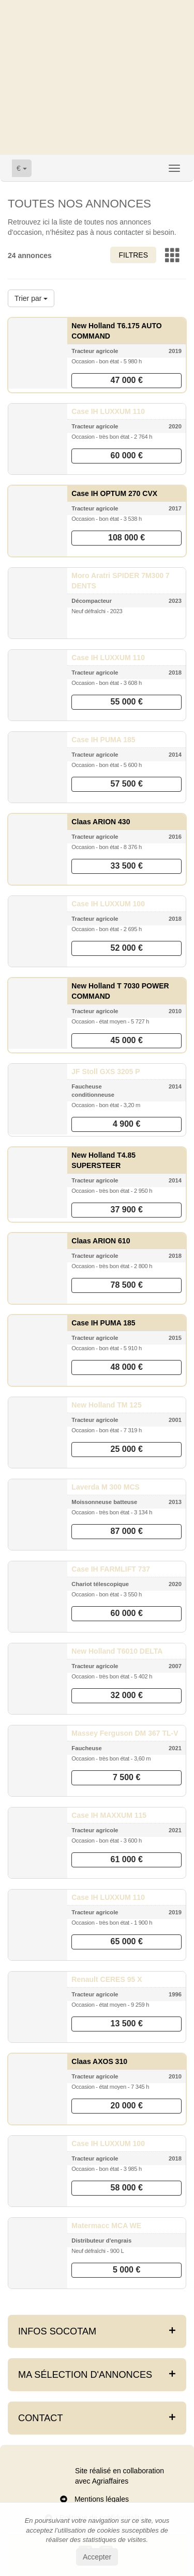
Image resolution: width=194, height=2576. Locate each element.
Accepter (97, 2557)
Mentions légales (101, 2499)
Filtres (133, 255)
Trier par (31, 298)
